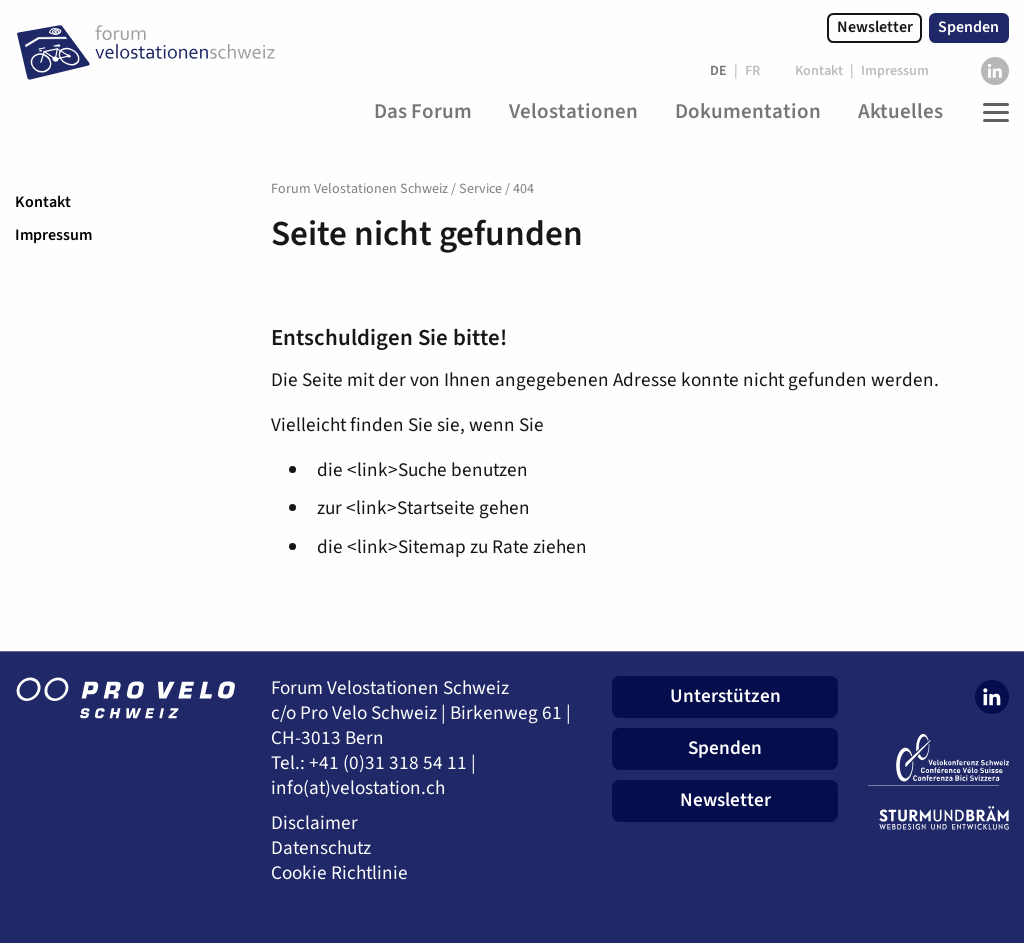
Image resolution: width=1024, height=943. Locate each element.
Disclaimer (314, 823)
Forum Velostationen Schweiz (359, 189)
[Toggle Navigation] (991, 112)
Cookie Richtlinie (339, 873)
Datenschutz (321, 848)
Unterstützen (725, 696)
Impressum (53, 235)
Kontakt (43, 202)
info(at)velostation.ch (358, 788)
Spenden (968, 27)
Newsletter (875, 27)
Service (480, 189)
